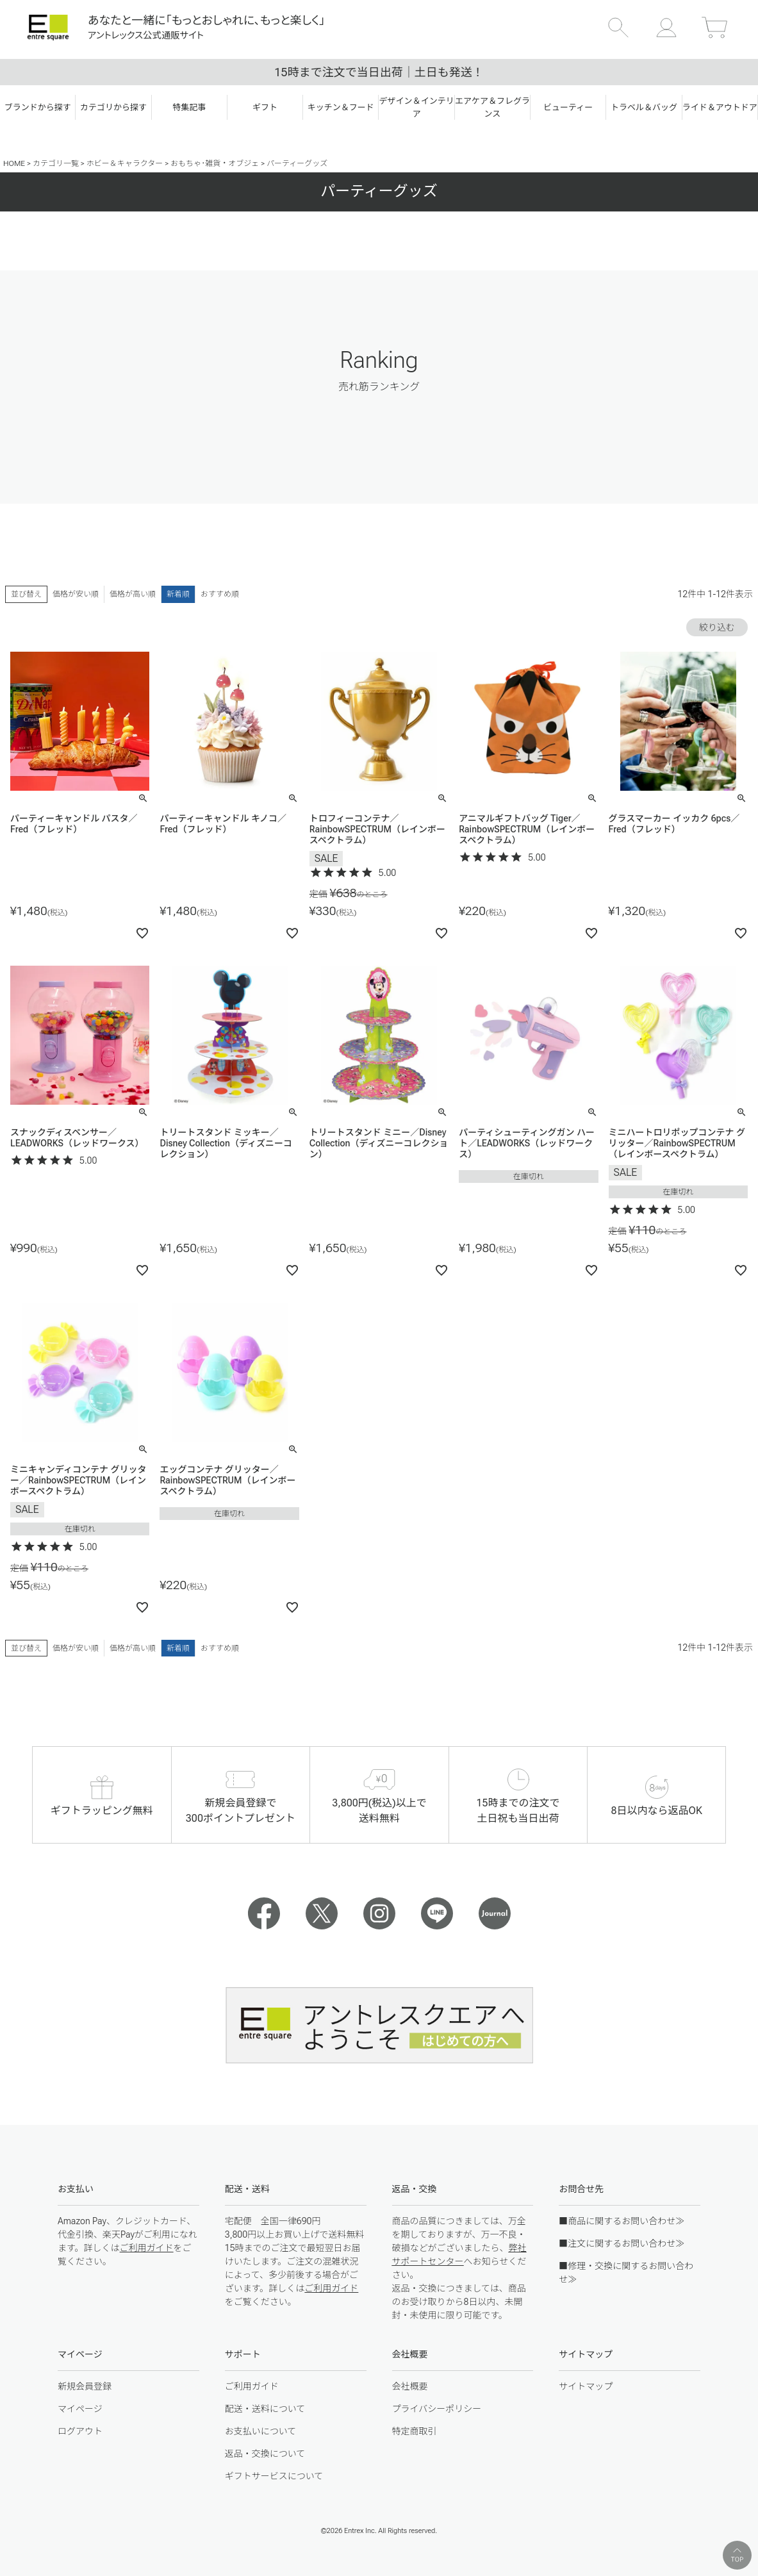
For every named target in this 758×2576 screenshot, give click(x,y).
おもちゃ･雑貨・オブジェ (214, 163)
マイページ (80, 2409)
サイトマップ (586, 2386)
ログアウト (80, 2431)
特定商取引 (414, 2431)
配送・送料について (265, 2409)
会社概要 (410, 2386)
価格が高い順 (133, 594)
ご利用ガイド (147, 2248)
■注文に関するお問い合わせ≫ (621, 2243)
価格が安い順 (76, 594)
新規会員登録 (84, 2386)
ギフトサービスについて (274, 2476)
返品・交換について (265, 2453)
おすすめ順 (220, 594)
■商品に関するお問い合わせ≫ (621, 2221)
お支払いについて (261, 2431)
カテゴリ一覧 (56, 163)
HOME (14, 163)
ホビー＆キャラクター (125, 163)
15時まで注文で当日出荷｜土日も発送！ (378, 72)
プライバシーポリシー (437, 2409)
